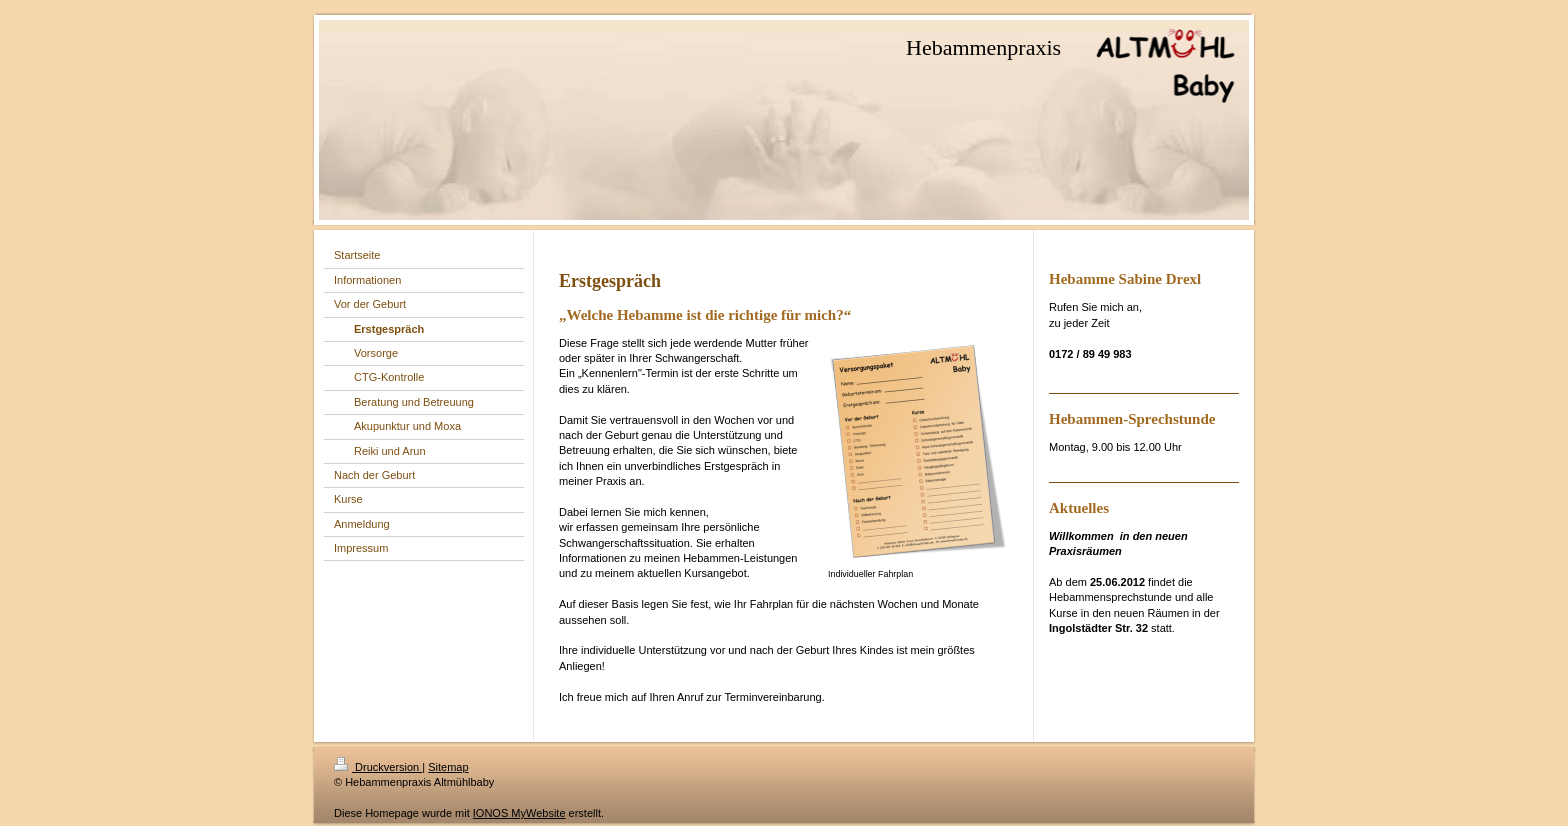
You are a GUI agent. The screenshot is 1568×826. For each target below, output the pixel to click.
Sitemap (448, 767)
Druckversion (378, 767)
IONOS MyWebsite (519, 813)
